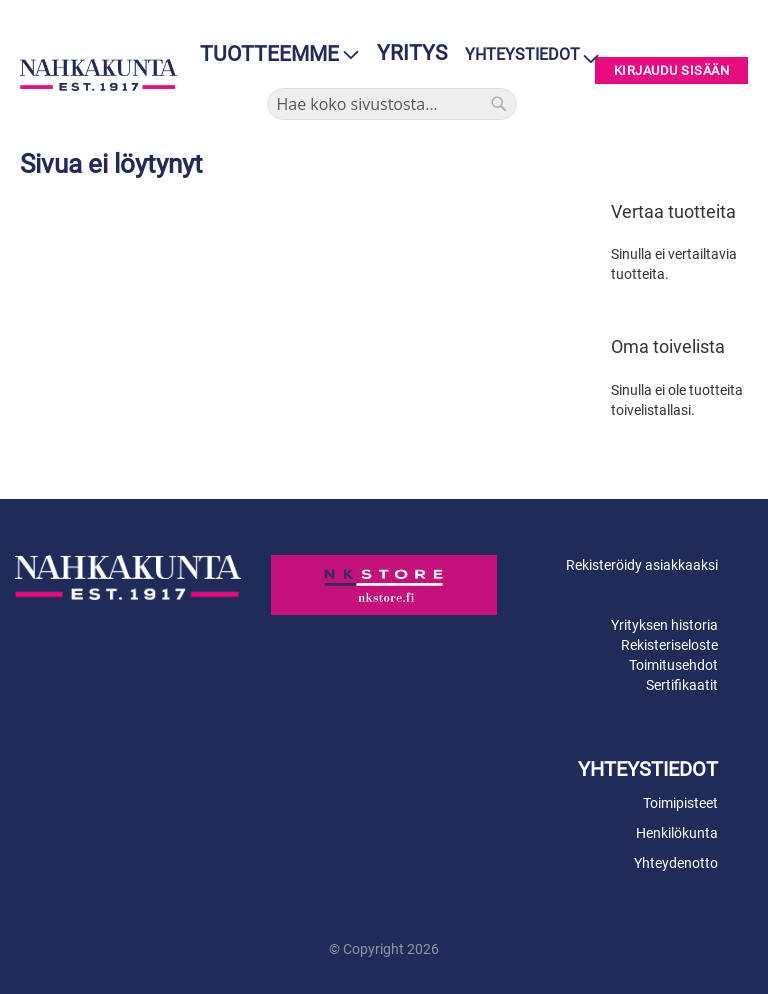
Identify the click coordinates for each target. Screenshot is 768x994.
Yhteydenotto (676, 863)
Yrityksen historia (664, 625)
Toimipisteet (680, 803)
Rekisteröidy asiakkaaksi (642, 565)
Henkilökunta (677, 833)
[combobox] (392, 104)
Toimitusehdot (673, 665)
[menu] (273, 54)
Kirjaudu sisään (672, 70)
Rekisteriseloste (669, 645)
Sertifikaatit (682, 685)
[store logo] (98, 75)
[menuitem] (273, 54)
